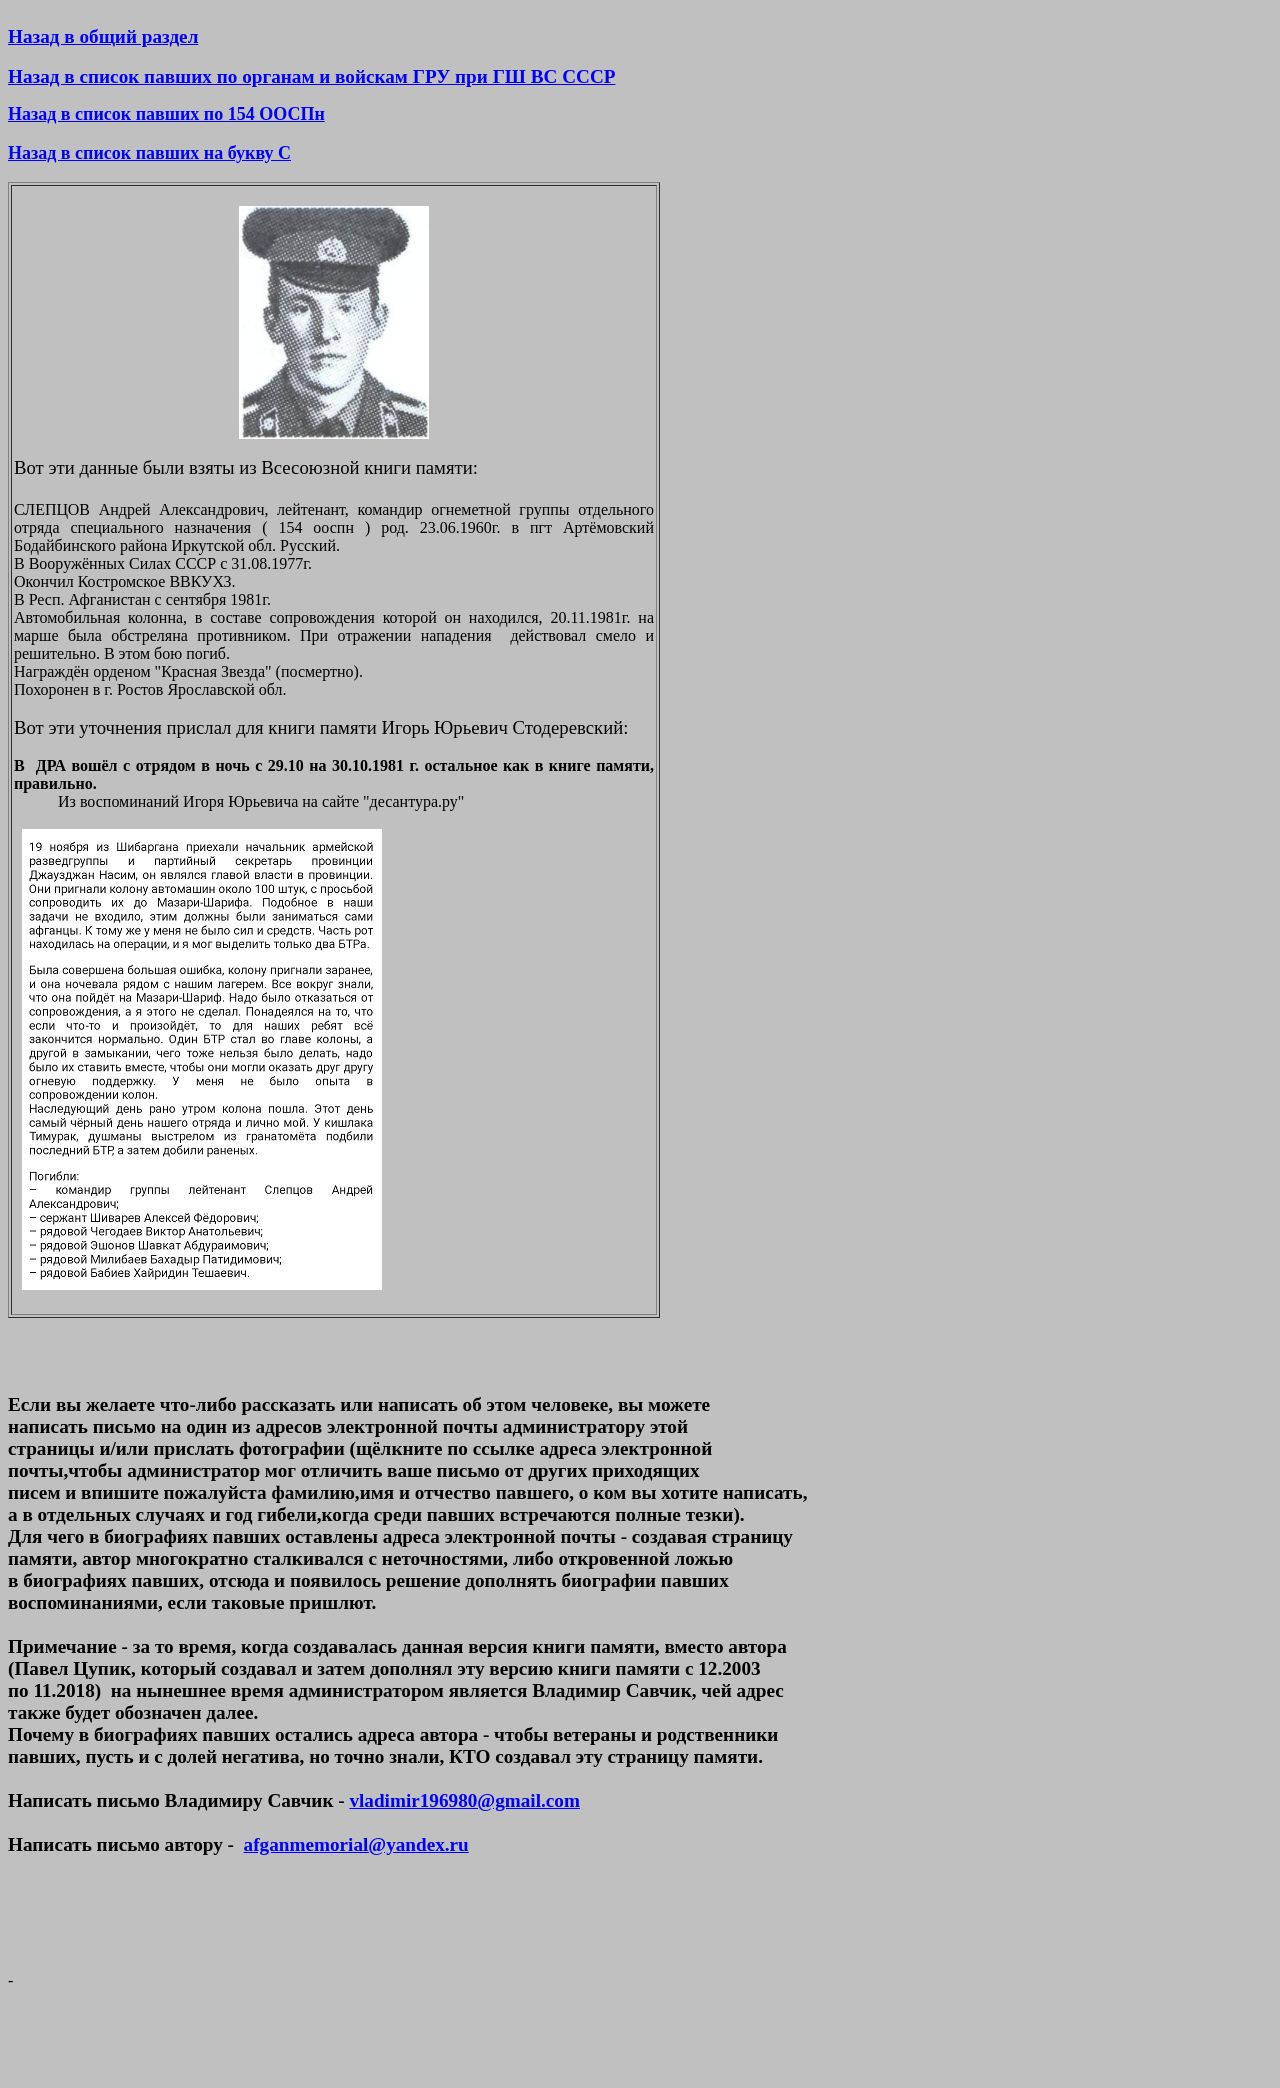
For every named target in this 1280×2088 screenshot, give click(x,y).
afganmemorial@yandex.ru (356, 1844)
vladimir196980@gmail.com (464, 1800)
